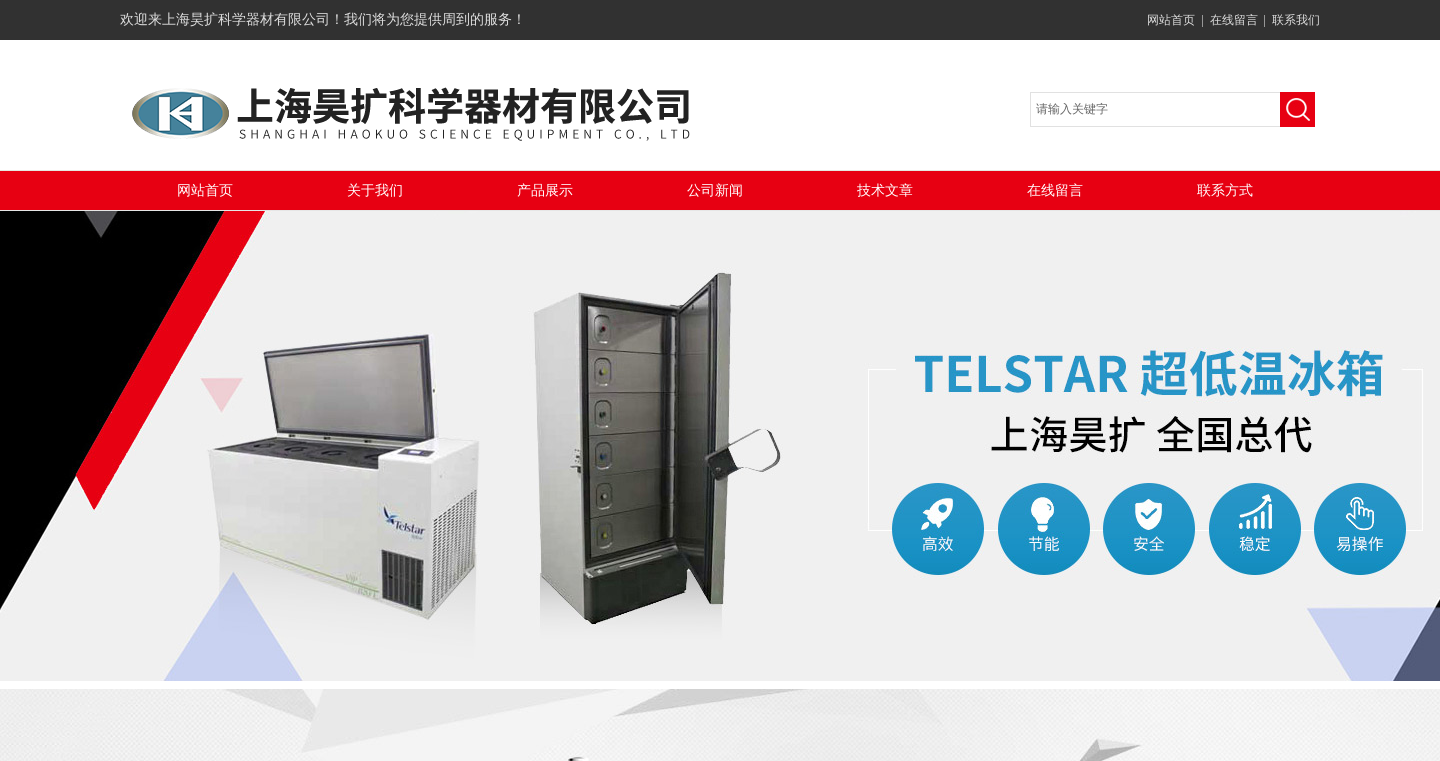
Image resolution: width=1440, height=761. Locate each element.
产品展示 (545, 190)
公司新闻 (715, 190)
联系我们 (1296, 20)
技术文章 (885, 190)
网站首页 (1171, 20)
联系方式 (1225, 190)
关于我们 (375, 190)
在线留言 (1234, 20)
